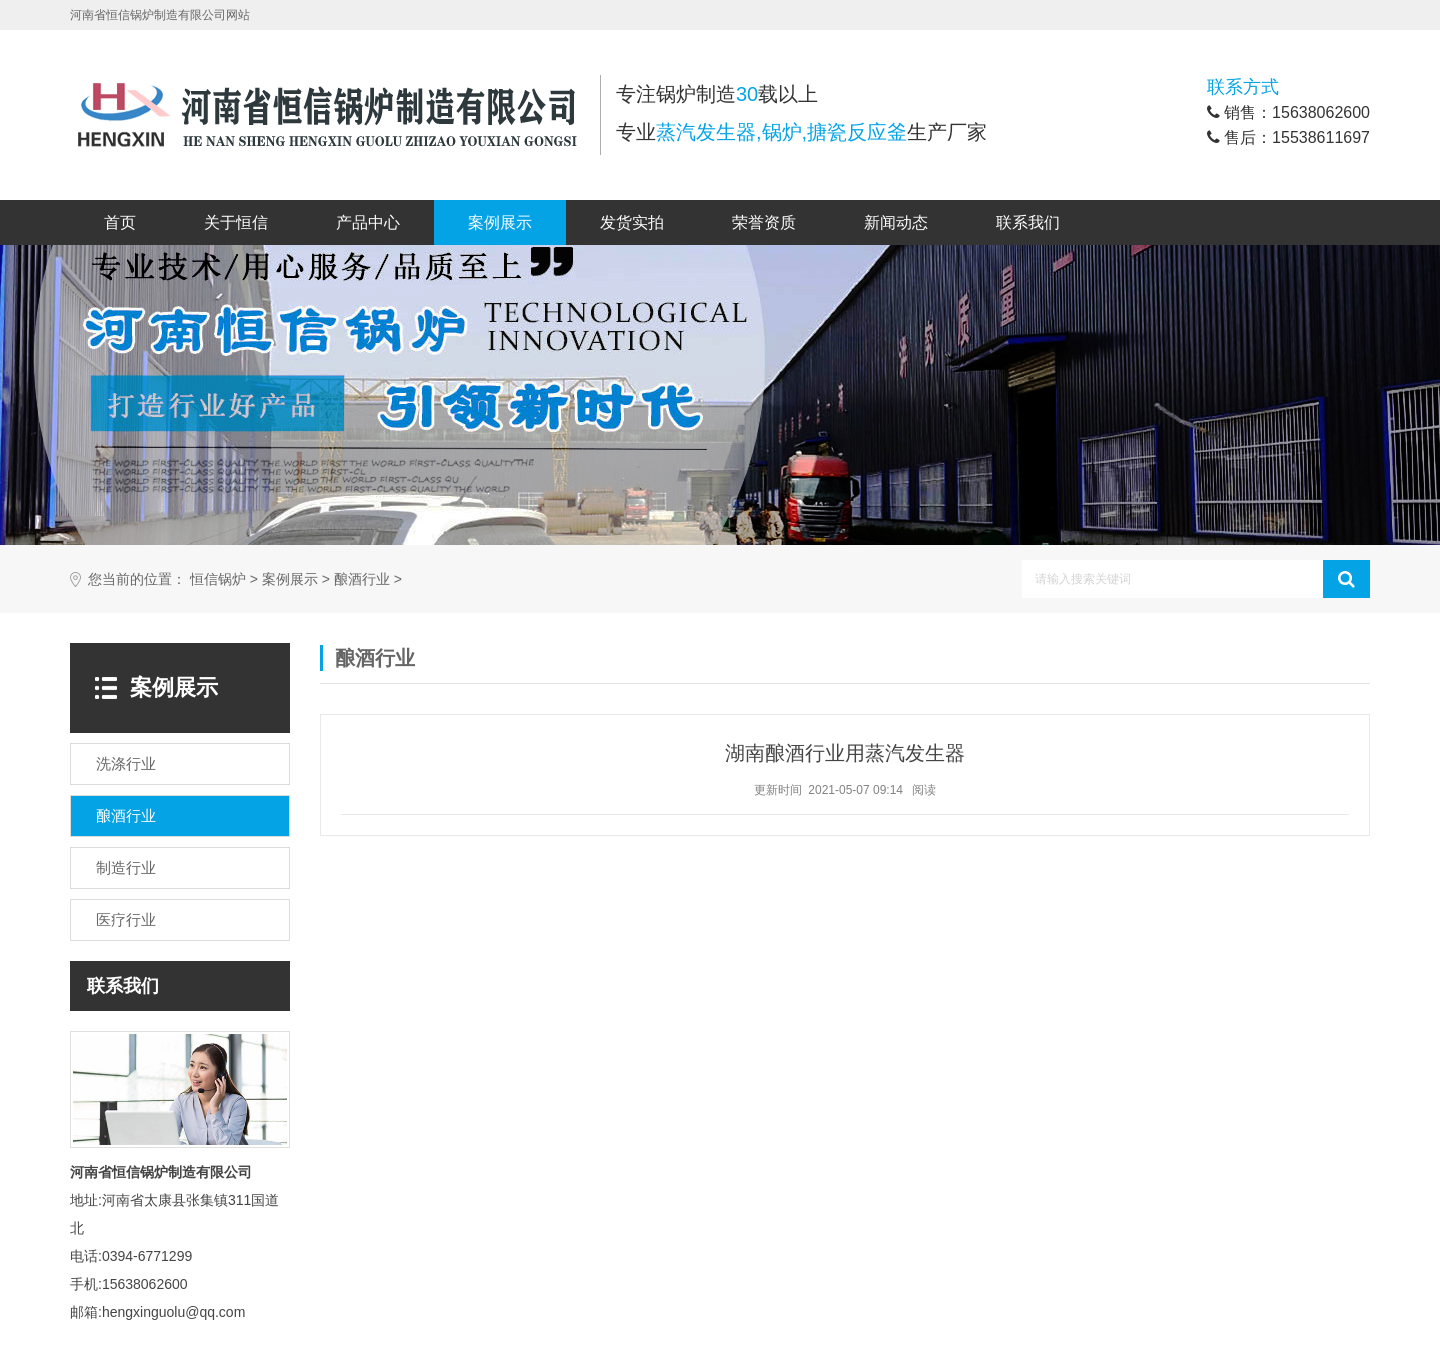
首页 (120, 222)
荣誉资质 (764, 222)
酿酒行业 (362, 579)
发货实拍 (632, 222)
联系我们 (1028, 222)
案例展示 (500, 222)
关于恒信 (236, 222)
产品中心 (368, 222)
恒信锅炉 (218, 579)
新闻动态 (896, 222)
